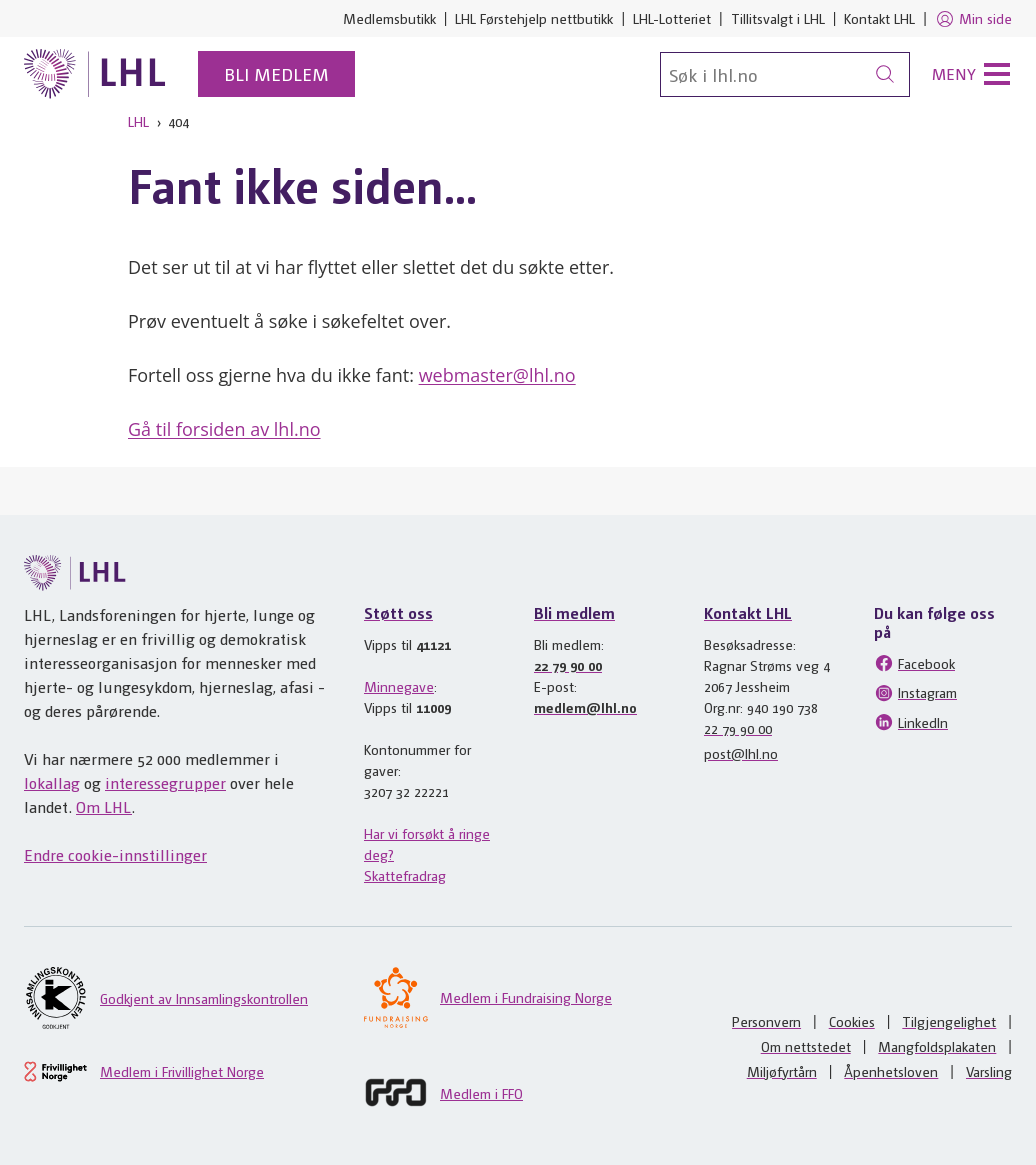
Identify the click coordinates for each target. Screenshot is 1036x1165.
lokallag (52, 782)
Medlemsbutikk (389, 18)
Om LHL (104, 806)
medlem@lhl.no (585, 707)
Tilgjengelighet (949, 1021)
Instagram (915, 693)
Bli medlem (276, 73)
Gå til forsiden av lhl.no (224, 429)
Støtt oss (398, 612)
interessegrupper (165, 782)
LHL (138, 121)
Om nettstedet (806, 1046)
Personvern (766, 1021)
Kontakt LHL (879, 18)
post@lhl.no (741, 753)
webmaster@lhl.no (497, 375)
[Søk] (785, 74)
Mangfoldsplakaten (937, 1046)
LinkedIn (911, 722)
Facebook (914, 663)
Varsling (989, 1071)
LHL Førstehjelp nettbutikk (534, 18)
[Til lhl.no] (95, 74)
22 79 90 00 (568, 665)
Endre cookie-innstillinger (115, 854)
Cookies (852, 1021)
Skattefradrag (405, 875)
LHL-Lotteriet (672, 18)
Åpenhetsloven (891, 1071)
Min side (973, 19)
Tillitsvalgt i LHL (778, 18)
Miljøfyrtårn (782, 1071)
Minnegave (399, 686)
